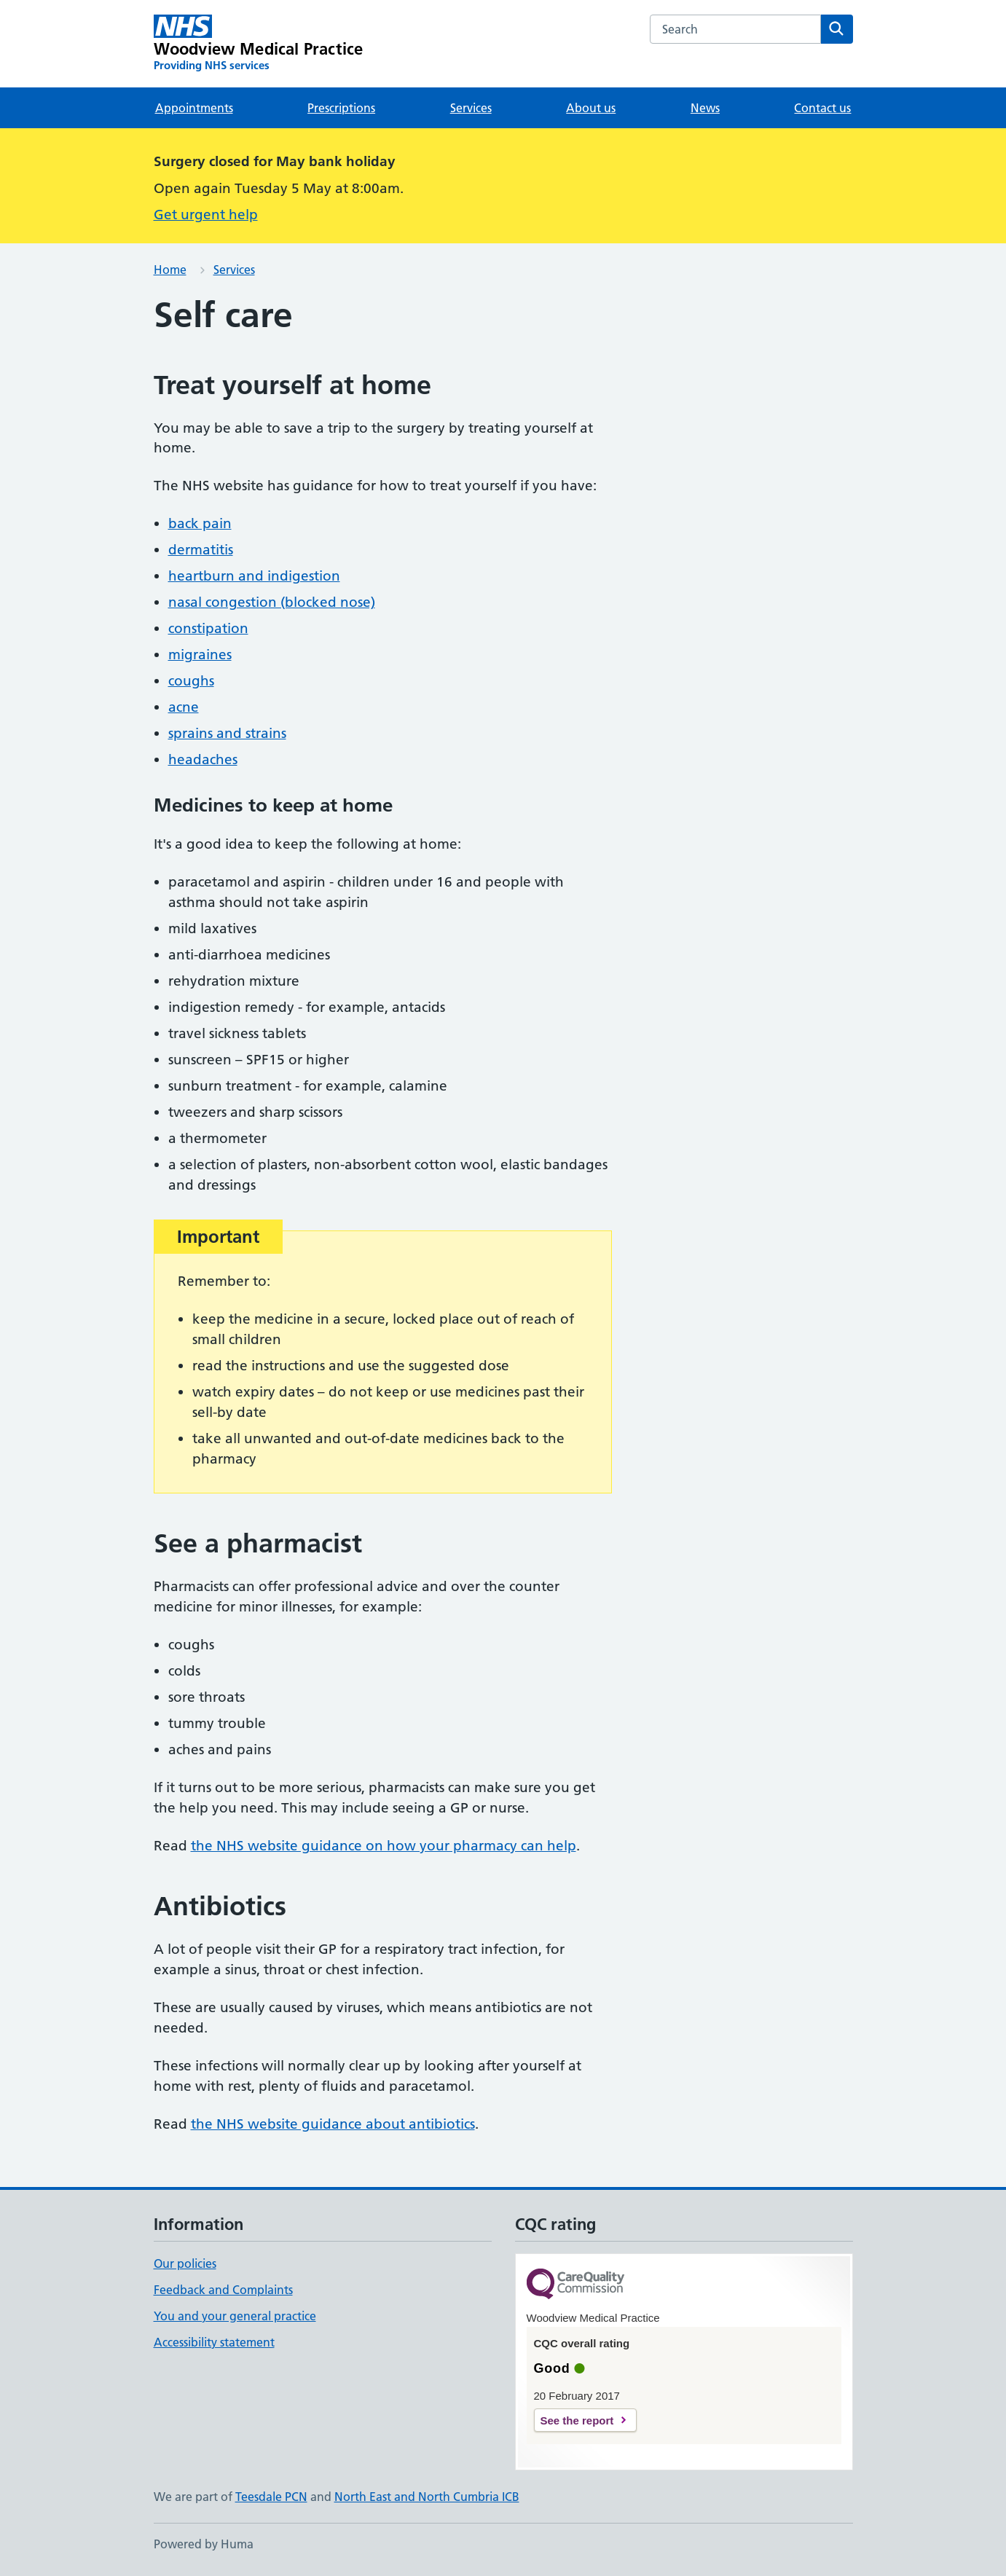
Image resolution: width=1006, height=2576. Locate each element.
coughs (191, 680)
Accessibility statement (214, 2342)
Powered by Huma (204, 2544)
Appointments (194, 108)
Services (471, 108)
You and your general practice (235, 2316)
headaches (202, 759)
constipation (208, 628)
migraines (200, 654)
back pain (200, 523)
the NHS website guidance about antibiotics (333, 2124)
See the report (577, 2420)
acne (183, 707)
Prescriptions (341, 108)
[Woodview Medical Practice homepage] (259, 44)
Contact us (822, 108)
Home (170, 269)
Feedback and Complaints (223, 2289)
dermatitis (200, 549)
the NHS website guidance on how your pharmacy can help (383, 1845)
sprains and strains (227, 733)
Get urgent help (206, 214)
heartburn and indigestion (254, 576)
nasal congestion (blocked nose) (271, 602)
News (705, 108)
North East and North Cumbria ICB (426, 2496)
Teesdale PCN (271, 2496)
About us (591, 108)
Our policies (185, 2263)
